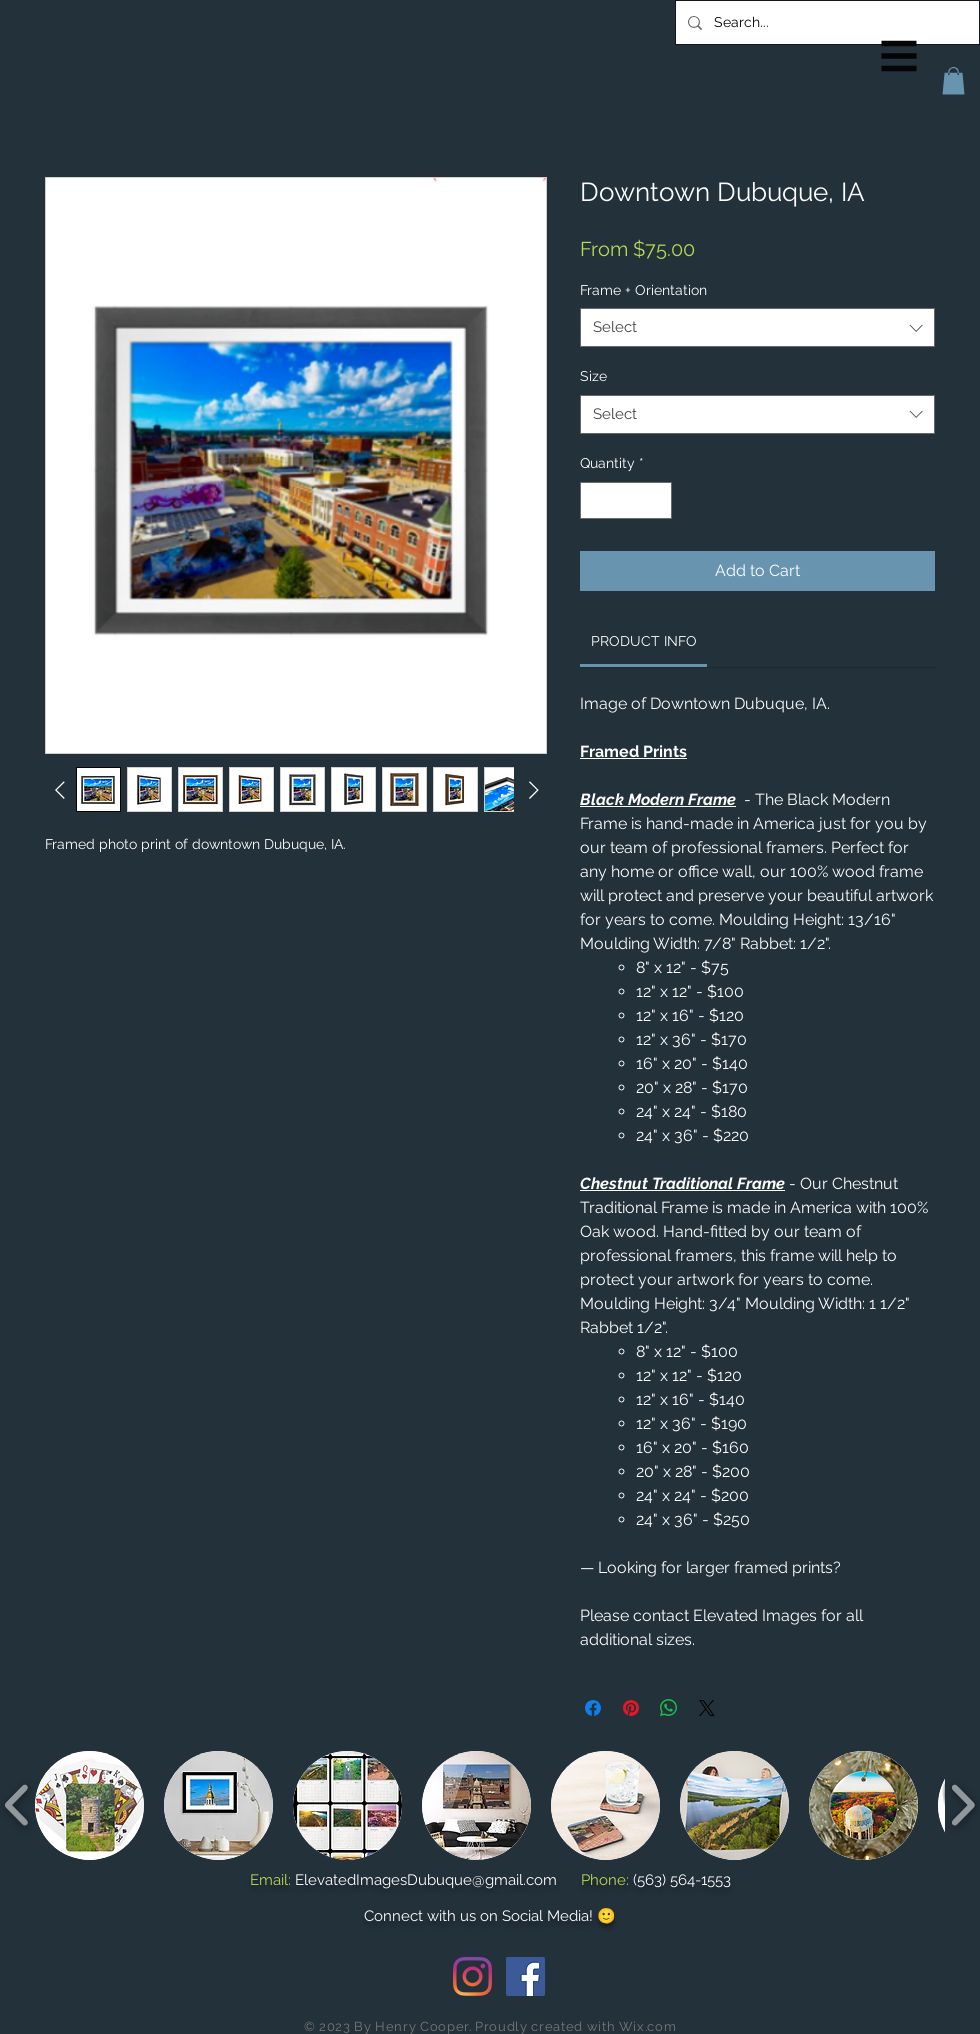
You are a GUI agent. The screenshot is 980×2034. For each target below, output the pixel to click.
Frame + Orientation (643, 290)
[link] (644, 641)
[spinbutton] (626, 500)
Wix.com (648, 2026)
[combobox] (757, 327)
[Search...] (825, 22)
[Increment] (656, 500)
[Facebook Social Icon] (525, 1976)
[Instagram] (472, 1976)
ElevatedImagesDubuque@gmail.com (426, 1880)
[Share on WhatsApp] (669, 1708)
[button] (899, 56)
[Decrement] (595, 500)
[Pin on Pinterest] (631, 1708)
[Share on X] (707, 1708)
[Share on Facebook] (593, 1708)
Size (593, 376)
